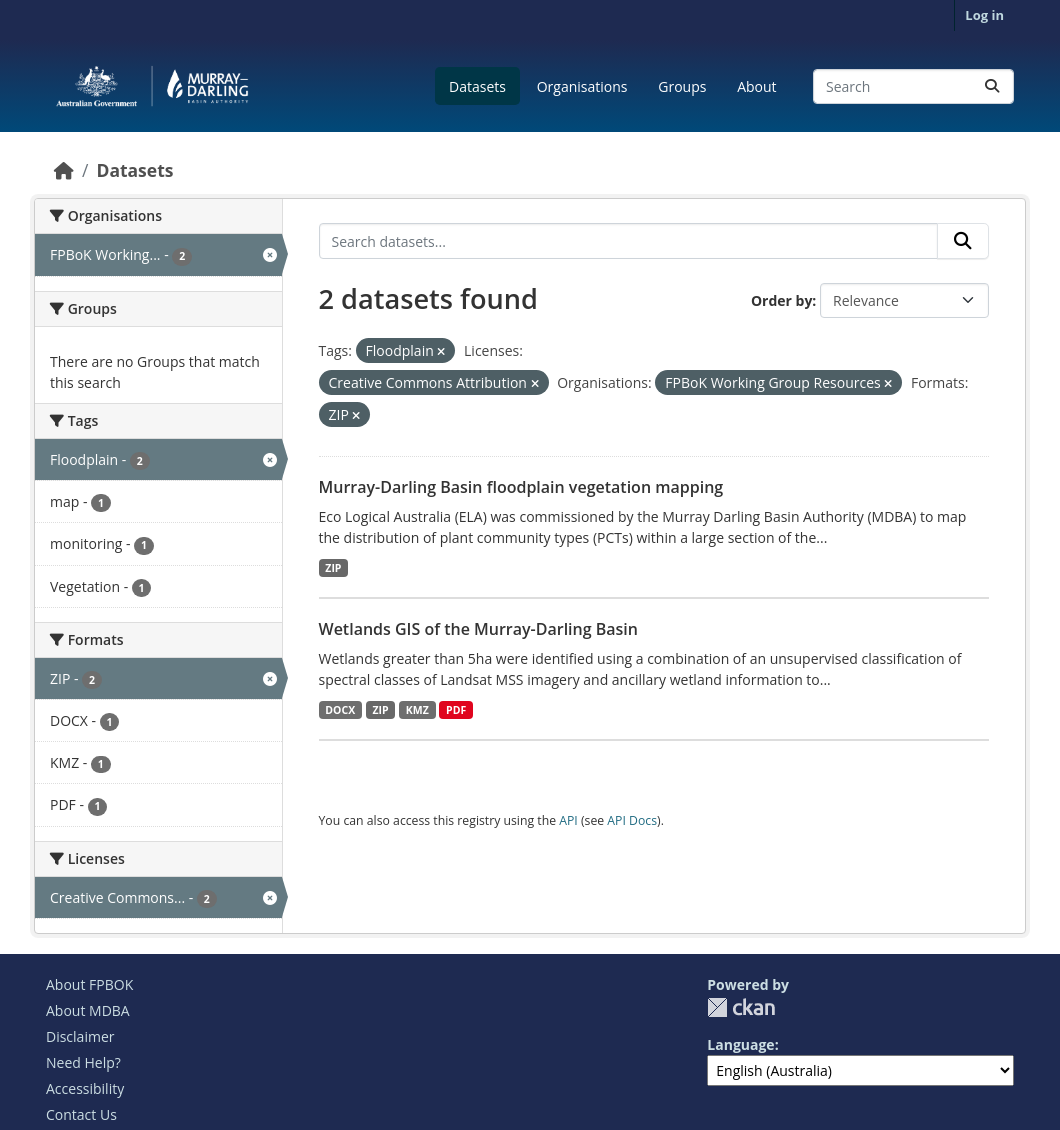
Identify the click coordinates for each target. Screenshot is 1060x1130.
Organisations (582, 86)
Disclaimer (80, 1036)
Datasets (477, 86)
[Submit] (992, 86)
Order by (781, 300)
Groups (682, 86)
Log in (984, 15)
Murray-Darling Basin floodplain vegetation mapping (521, 487)
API (568, 820)
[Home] (64, 170)
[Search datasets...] (913, 86)
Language (740, 1044)
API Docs (632, 820)
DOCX (340, 710)
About (756, 86)
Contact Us (81, 1114)
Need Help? (83, 1062)
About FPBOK (89, 984)
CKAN (741, 1007)
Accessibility (85, 1088)
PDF (456, 710)
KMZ (417, 710)
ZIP (333, 568)
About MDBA (88, 1010)
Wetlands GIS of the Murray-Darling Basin (478, 629)
